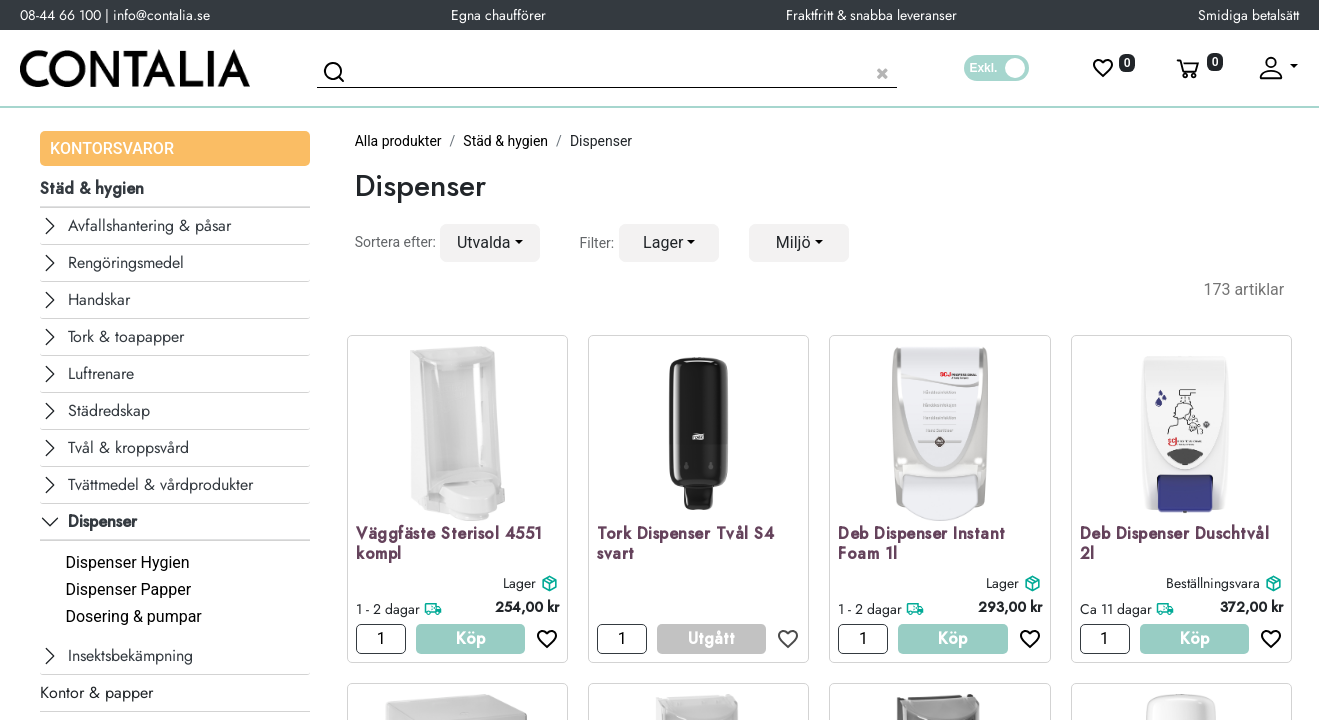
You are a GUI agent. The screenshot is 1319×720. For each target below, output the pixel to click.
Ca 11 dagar (1116, 609)
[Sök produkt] (607, 70)
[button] (490, 243)
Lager (519, 583)
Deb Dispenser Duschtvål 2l (1175, 545)
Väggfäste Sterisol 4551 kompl (449, 545)
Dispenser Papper (128, 589)
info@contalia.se (161, 15)
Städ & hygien (505, 141)
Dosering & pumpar (133, 616)
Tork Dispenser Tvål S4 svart (685, 545)
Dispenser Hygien (127, 562)
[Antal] (381, 639)
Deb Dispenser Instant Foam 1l (922, 545)
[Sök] (337, 75)
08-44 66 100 (60, 15)
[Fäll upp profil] (1277, 68)
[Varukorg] (1198, 68)
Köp (470, 638)
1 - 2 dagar (388, 609)
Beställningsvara (1213, 583)
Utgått (711, 638)
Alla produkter (398, 141)
